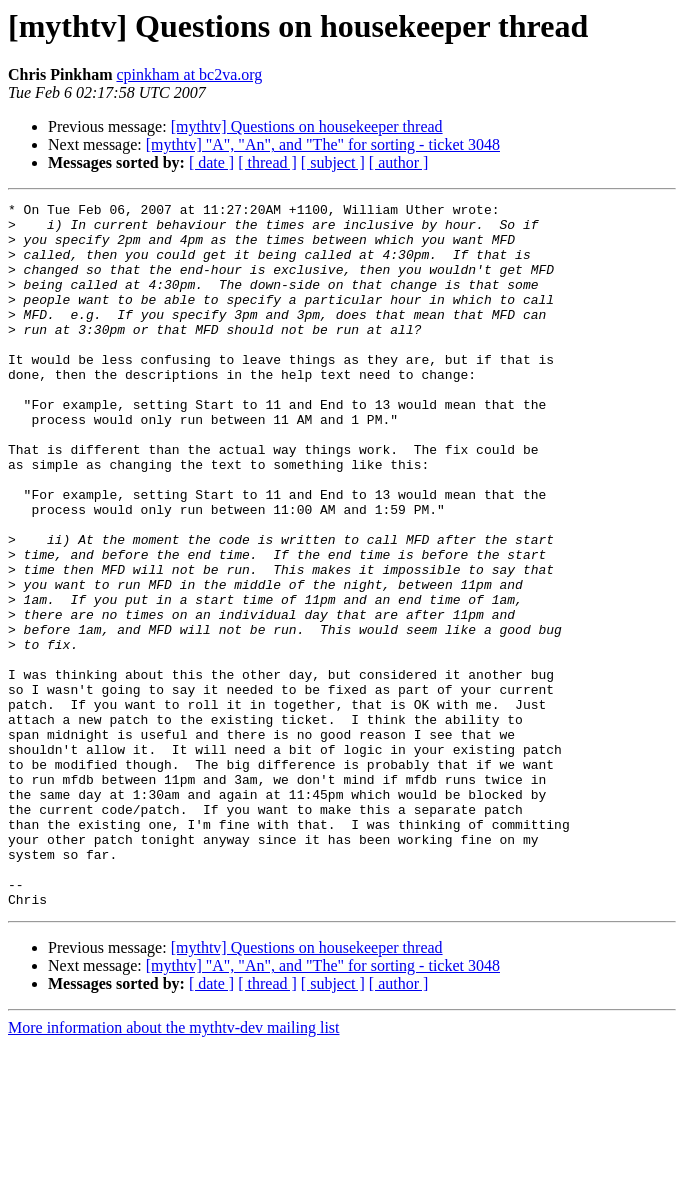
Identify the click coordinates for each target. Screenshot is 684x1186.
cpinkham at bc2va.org (189, 74)
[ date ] (211, 162)
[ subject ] (333, 162)
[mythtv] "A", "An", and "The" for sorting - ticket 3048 (323, 144)
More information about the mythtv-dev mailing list (174, 1168)
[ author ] (399, 162)
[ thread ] (267, 162)
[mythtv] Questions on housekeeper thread (307, 126)
